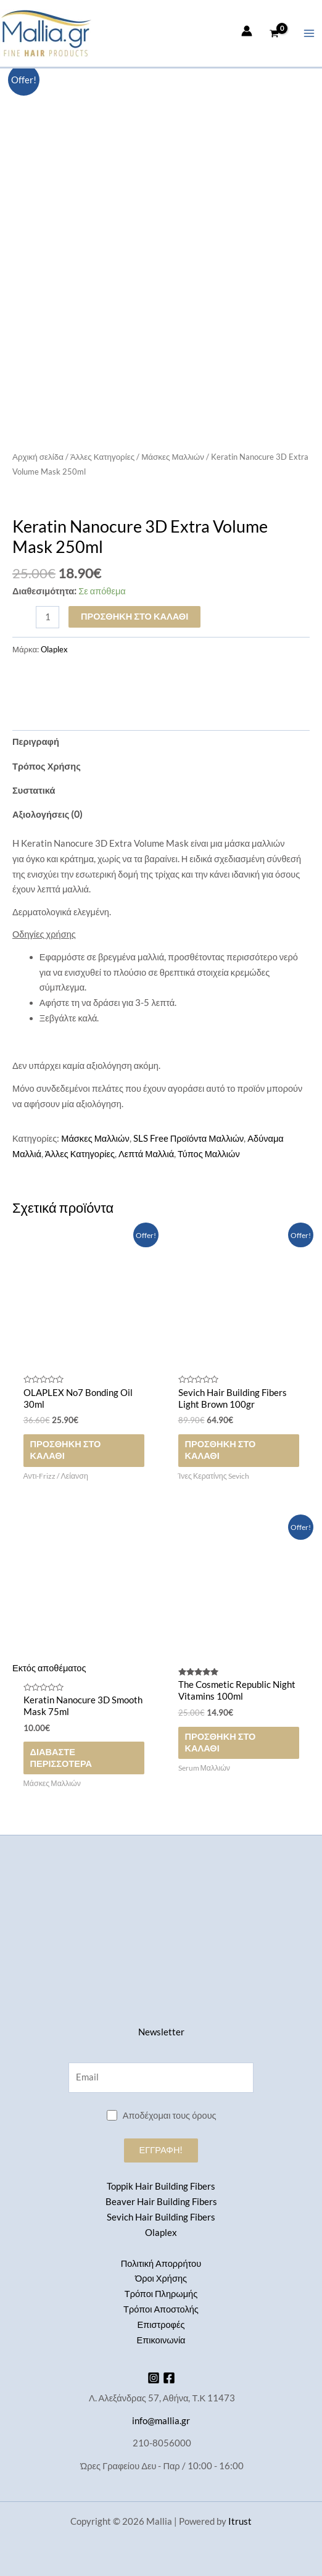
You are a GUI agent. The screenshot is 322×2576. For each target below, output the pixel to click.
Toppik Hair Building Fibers (161, 2186)
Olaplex (54, 649)
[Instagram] (153, 2378)
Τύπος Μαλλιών (209, 1154)
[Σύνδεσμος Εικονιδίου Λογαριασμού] (246, 30)
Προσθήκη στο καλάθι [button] (65, 1450)
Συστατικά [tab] (33, 790)
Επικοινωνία (160, 2340)
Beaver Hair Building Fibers (161, 2201)
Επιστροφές (160, 2324)
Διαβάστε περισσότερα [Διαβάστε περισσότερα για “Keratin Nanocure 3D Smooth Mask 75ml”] (61, 1758)
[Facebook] (169, 2378)
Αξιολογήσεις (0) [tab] (47, 814)
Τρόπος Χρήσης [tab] (46, 766)
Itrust (240, 2521)
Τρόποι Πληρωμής (161, 2293)
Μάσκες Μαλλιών (172, 457)
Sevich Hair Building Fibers (161, 2217)
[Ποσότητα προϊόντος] (47, 617)
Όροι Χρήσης (161, 2278)
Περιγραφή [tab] (35, 741)
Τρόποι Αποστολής (161, 2309)
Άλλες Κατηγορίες (102, 457)
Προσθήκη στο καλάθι (134, 616)
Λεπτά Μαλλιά (146, 1154)
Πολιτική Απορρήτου (161, 2263)
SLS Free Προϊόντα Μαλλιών (188, 1138)
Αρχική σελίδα (38, 457)
